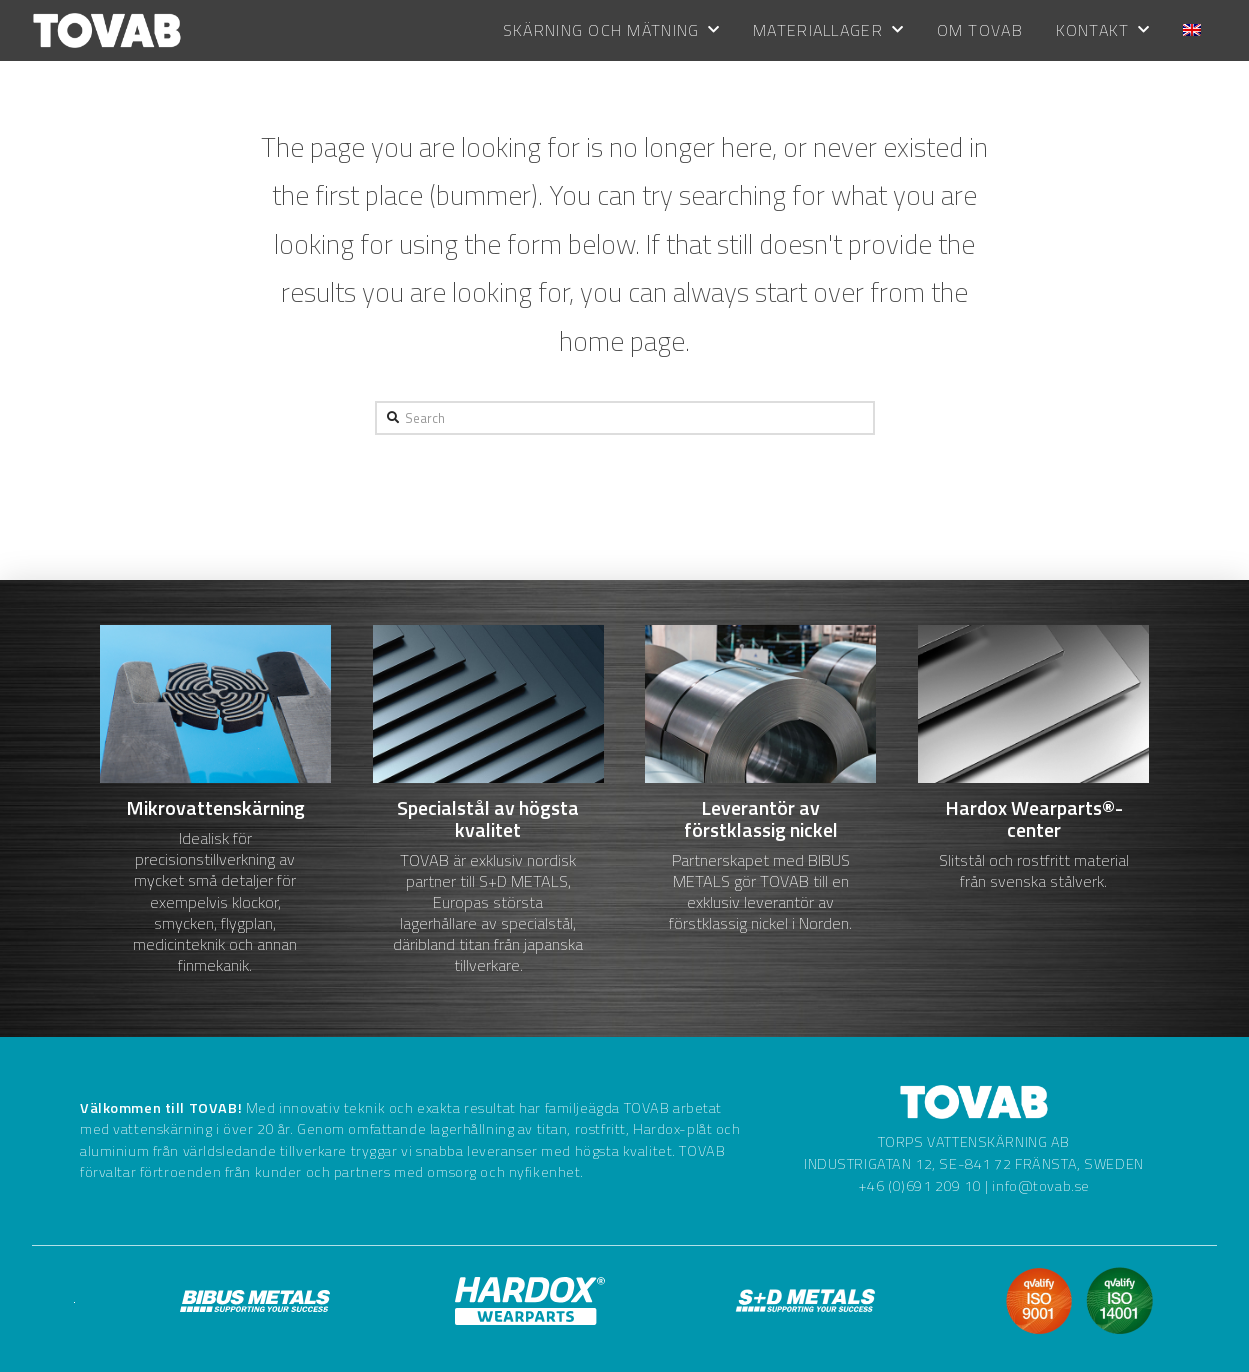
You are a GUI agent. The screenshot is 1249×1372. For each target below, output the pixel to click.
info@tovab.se (1041, 1186)
